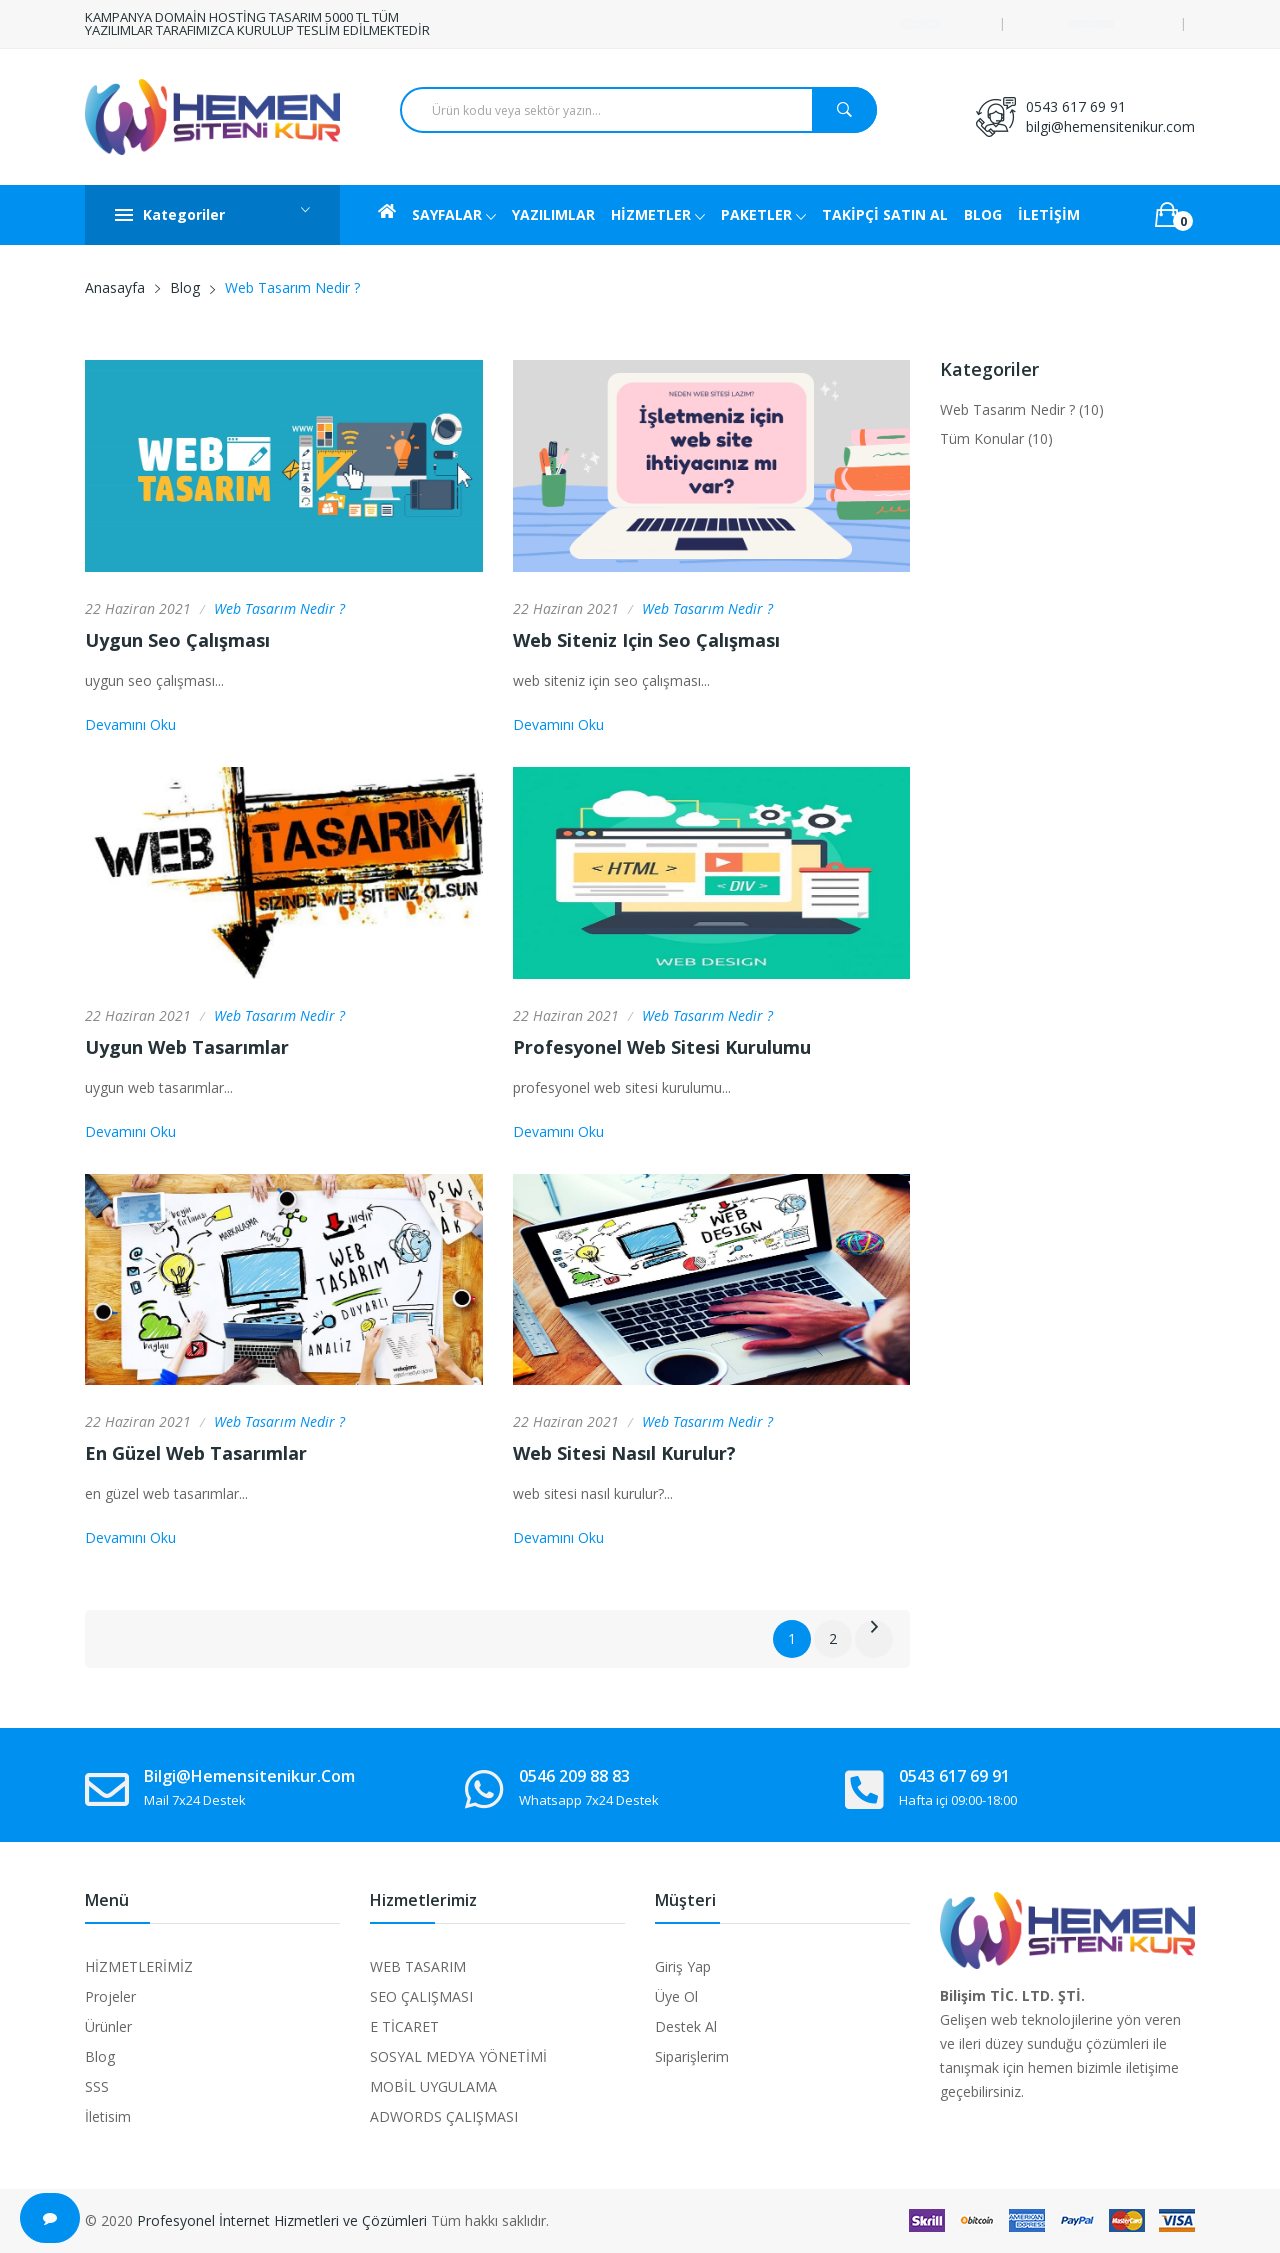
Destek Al (686, 2026)
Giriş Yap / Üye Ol (1091, 23)
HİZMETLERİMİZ (139, 1966)
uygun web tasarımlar (187, 1047)
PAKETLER (763, 216)
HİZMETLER (658, 216)
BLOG (983, 214)
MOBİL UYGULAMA (433, 2086)
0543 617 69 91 (1076, 106)
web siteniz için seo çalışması (646, 640)
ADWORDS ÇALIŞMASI (444, 2116)
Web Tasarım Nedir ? (279, 608)
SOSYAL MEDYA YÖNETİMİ (458, 2056)
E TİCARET (404, 2026)
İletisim (108, 2116)
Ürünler (108, 2026)
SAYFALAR (454, 216)
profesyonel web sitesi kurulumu (662, 1047)
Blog (185, 287)
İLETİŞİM (1049, 214)
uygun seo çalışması (177, 640)
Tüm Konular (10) (996, 438)
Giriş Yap (683, 1966)
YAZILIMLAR (553, 214)
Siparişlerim (692, 2056)
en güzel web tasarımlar (196, 1453)
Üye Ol (676, 1996)
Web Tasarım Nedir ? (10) (1022, 409)
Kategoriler (212, 215)
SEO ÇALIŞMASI (421, 1996)
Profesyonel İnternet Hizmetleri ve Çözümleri (282, 2220)
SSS (97, 2086)
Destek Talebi (920, 23)
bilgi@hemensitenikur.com (1110, 126)
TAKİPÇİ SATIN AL (885, 214)
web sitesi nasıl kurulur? (624, 1453)
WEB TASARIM (418, 1966)
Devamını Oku (130, 724)
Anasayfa (115, 287)
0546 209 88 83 (574, 1776)
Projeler (110, 1996)
